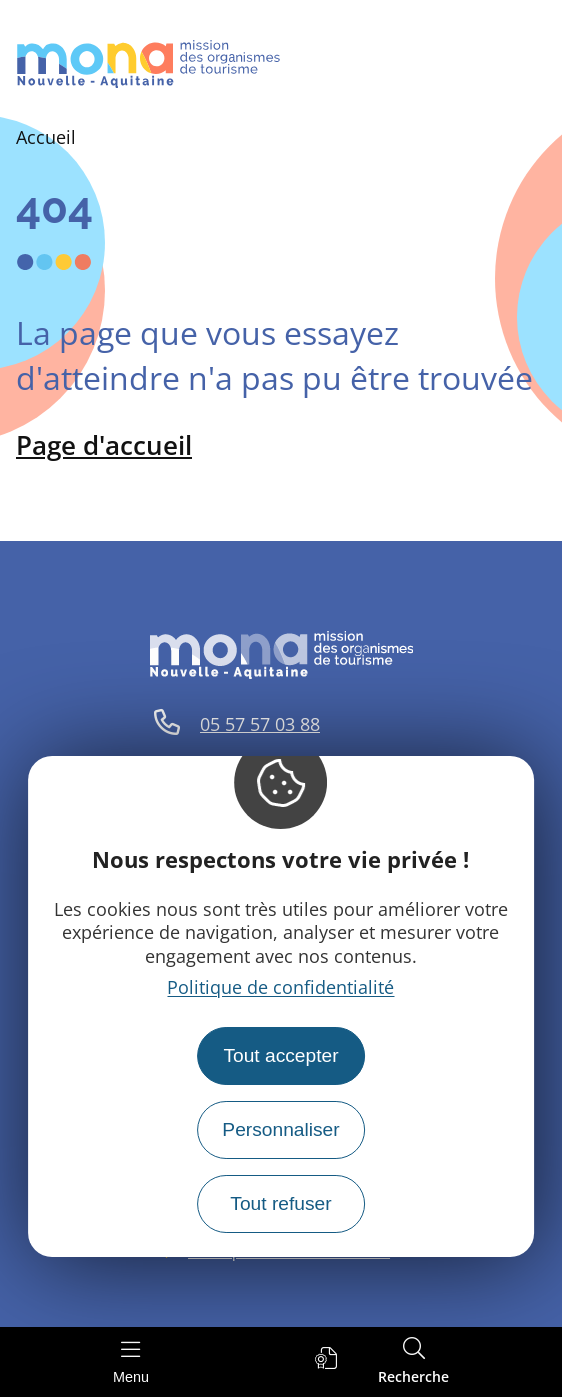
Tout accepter (280, 1055)
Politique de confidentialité (280, 987)
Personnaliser (280, 1129)
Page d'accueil (104, 445)
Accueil (46, 137)
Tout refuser (280, 1203)
